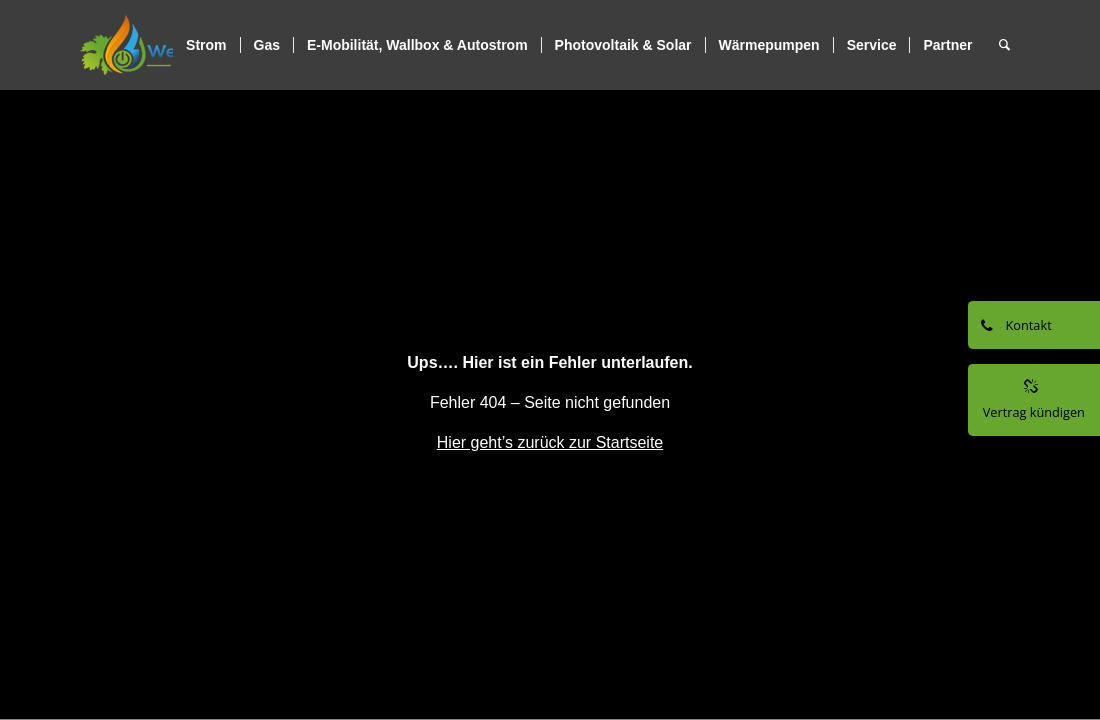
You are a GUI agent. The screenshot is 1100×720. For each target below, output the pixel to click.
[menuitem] (206, 45)
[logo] (172, 45)
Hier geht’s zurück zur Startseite (550, 442)
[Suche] (1004, 45)
